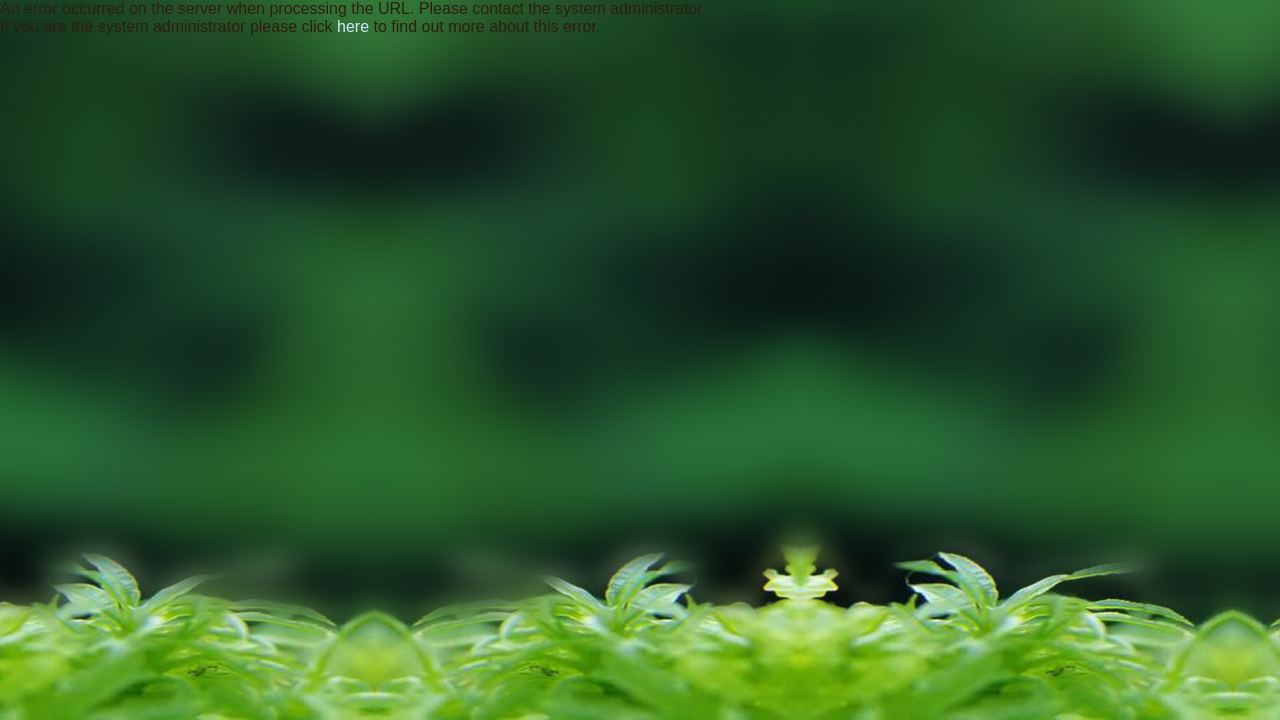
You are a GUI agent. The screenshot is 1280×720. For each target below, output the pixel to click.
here (353, 26)
